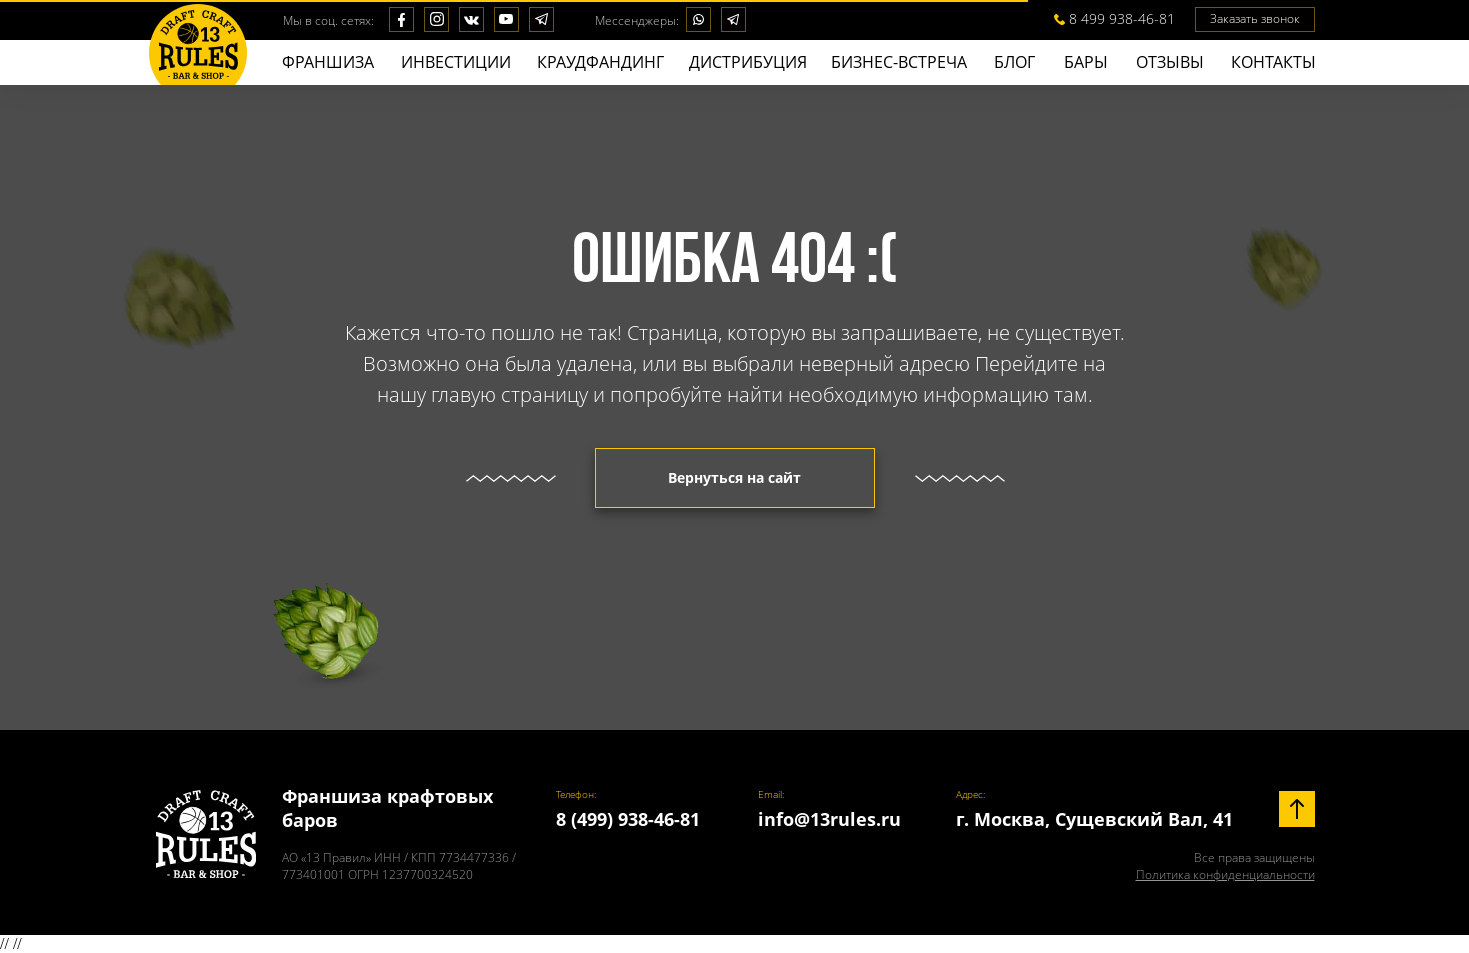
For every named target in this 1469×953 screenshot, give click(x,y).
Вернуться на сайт (734, 477)
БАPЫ (1086, 62)
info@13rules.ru (829, 819)
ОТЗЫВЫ (1170, 62)
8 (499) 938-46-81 (628, 819)
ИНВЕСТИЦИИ (456, 62)
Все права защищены (1225, 866)
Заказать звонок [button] (1255, 18)
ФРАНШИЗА (328, 62)
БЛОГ (1014, 62)
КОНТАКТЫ (1273, 62)
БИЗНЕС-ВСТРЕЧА (899, 62)
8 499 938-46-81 (1122, 18)
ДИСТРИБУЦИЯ (748, 62)
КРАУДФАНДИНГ (600, 62)
